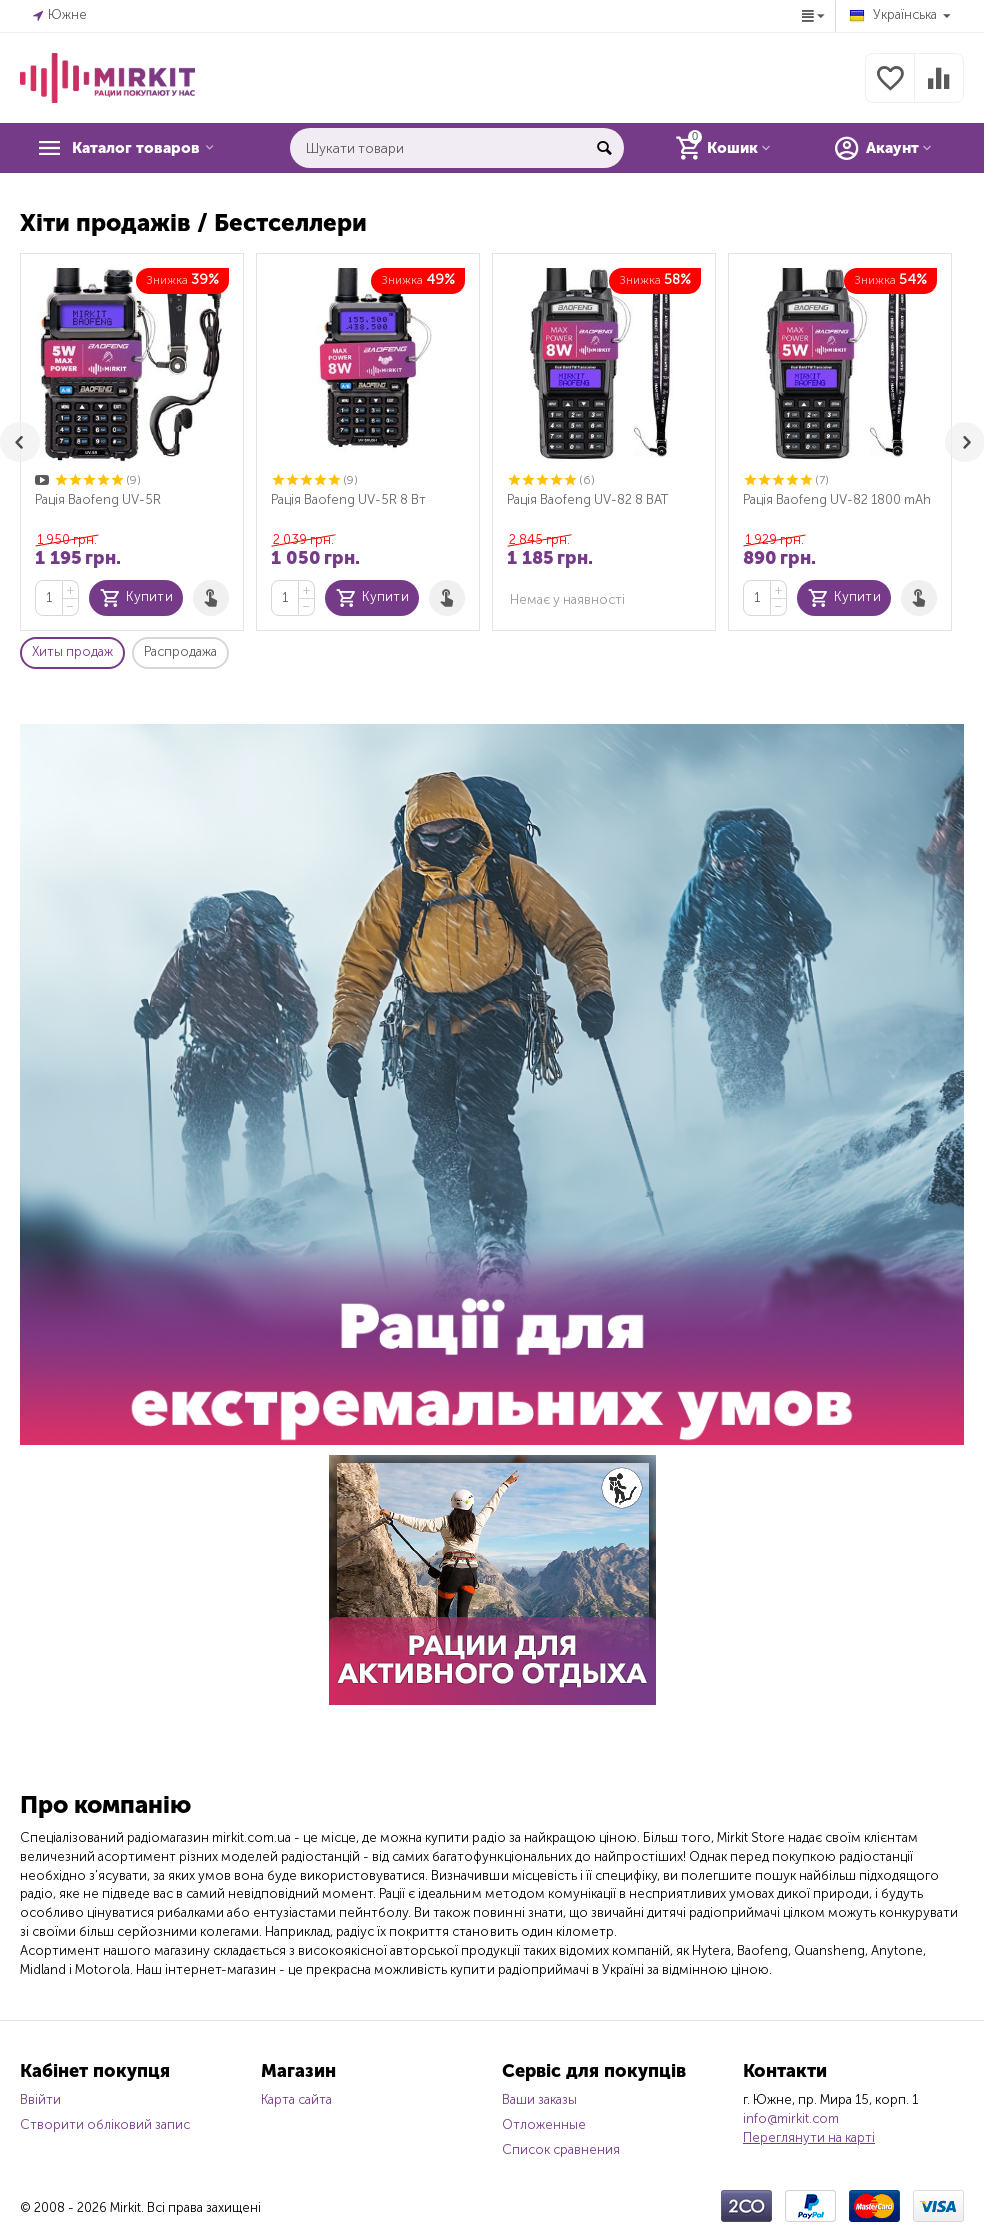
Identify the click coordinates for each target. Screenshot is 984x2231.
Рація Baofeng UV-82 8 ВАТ (587, 499)
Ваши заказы (539, 2099)
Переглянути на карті (809, 2137)
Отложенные (544, 2124)
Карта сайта (296, 2099)
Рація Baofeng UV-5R (98, 499)
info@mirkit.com (791, 2118)
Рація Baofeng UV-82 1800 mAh (837, 499)
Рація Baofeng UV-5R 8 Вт (348, 499)
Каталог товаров (145, 148)
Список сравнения (561, 2149)
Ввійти (40, 2099)
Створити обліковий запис (105, 2124)
